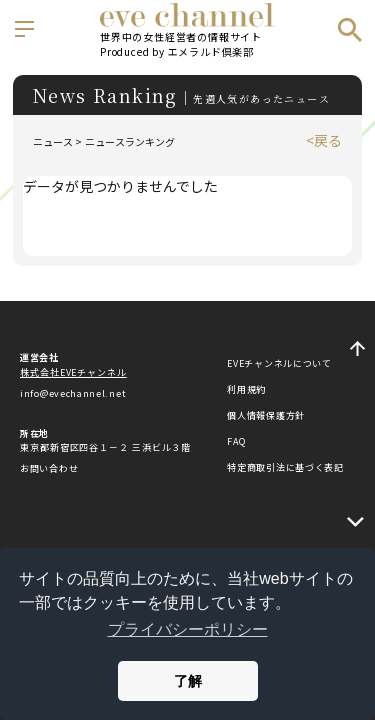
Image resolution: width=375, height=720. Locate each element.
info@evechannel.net (73, 393)
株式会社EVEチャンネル (73, 372)
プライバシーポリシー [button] (188, 629)
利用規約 (246, 389)
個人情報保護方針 (266, 415)
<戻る (324, 140)
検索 (350, 30)
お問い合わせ (49, 468)
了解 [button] (188, 681)
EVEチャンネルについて (279, 363)
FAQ (236, 441)
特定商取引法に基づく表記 (285, 467)
